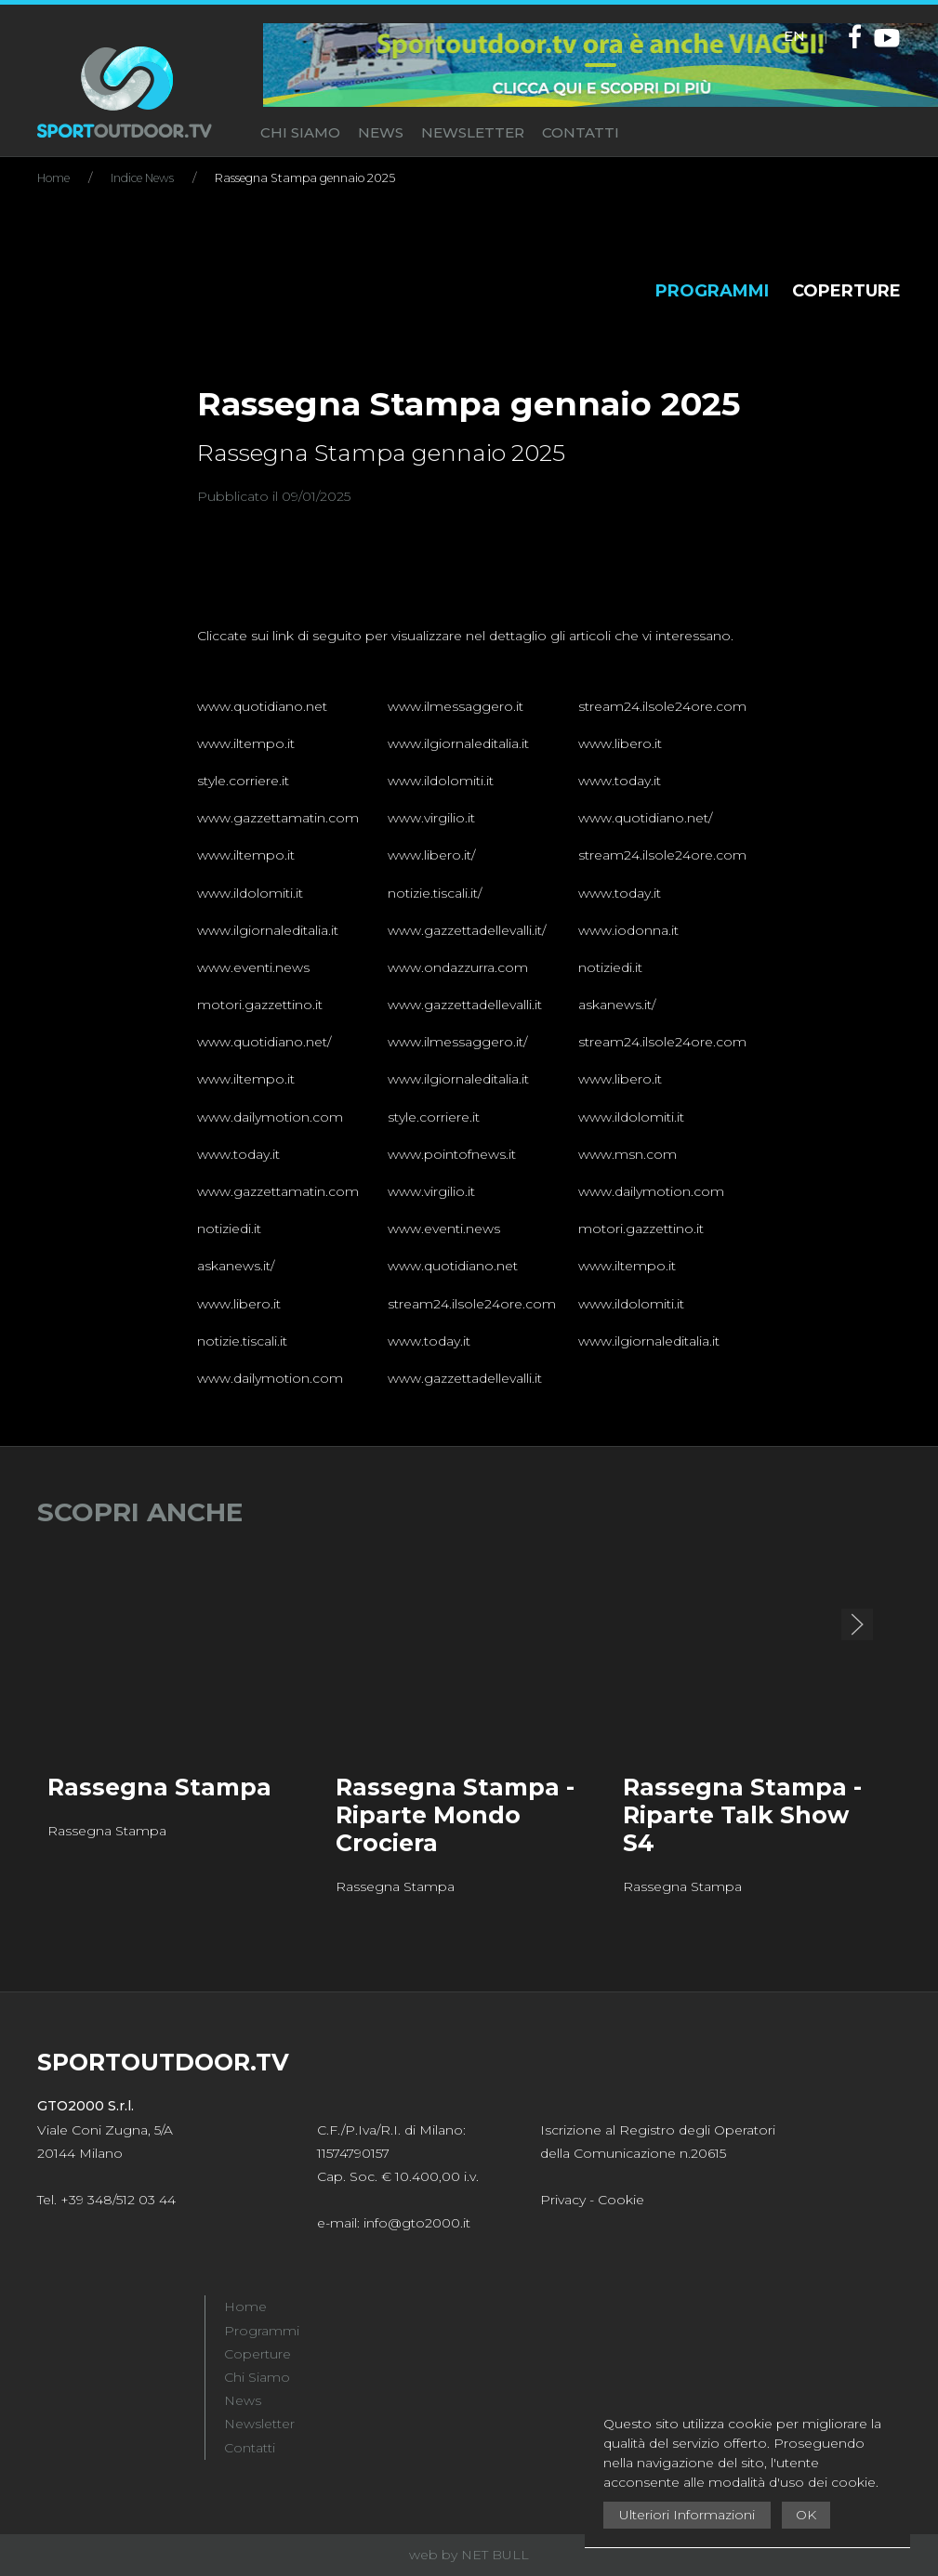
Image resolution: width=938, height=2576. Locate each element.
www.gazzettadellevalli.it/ (467, 930)
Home (245, 2306)
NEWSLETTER (472, 132)
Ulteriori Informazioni (687, 2514)
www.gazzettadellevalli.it (465, 1004)
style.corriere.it (243, 780)
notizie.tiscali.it (242, 1341)
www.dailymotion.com (270, 1117)
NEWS (380, 132)
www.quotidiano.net (262, 706)
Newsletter (259, 2423)
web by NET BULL (469, 2554)
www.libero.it (620, 743)
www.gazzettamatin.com (278, 817)
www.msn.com (627, 1154)
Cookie (621, 2199)
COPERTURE (846, 291)
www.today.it (619, 780)
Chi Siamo (257, 2377)
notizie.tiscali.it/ (435, 893)
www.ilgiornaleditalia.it (458, 743)
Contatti (249, 2447)
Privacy (563, 2199)
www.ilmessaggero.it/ (457, 1041)
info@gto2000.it (416, 2223)
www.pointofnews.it (452, 1154)
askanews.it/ (616, 1004)
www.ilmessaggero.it (455, 706)
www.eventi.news (253, 967)
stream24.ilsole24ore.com (662, 706)
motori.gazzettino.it (260, 1004)
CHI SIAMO (300, 132)
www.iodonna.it (628, 930)
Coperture (257, 2354)
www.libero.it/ (431, 855)
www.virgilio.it (431, 817)
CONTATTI (580, 132)
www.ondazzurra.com (458, 967)
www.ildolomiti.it (441, 780)
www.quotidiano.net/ (645, 817)
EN (794, 36)
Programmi (261, 2330)
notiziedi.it (610, 967)
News (242, 2400)
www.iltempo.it (246, 743)
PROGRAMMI (712, 291)
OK (806, 2514)
